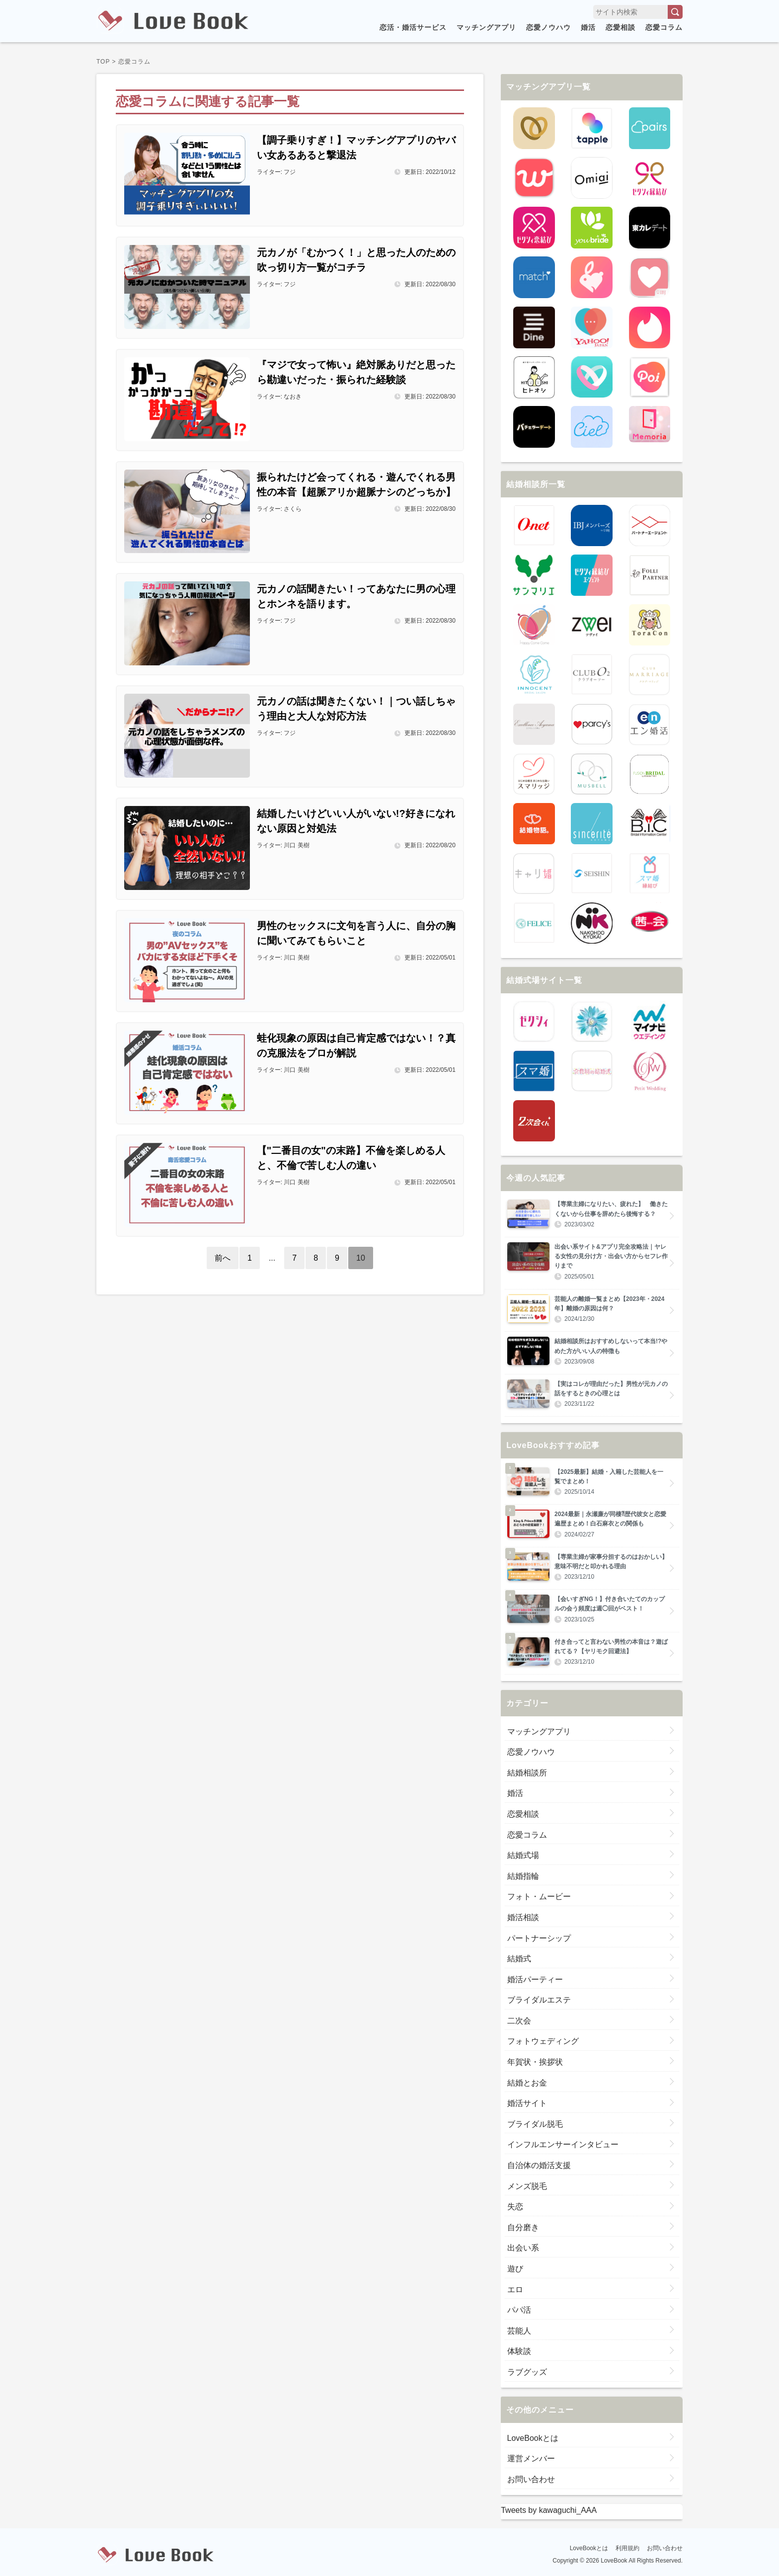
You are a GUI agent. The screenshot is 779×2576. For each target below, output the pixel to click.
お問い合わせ (665, 2548)
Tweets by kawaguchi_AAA (549, 2510)
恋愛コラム (664, 27)
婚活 (588, 27)
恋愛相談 (620, 27)
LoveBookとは (589, 2548)
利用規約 (627, 2548)
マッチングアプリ (486, 27)
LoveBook (614, 2560)
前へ (223, 1258)
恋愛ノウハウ (548, 27)
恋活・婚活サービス (413, 27)
